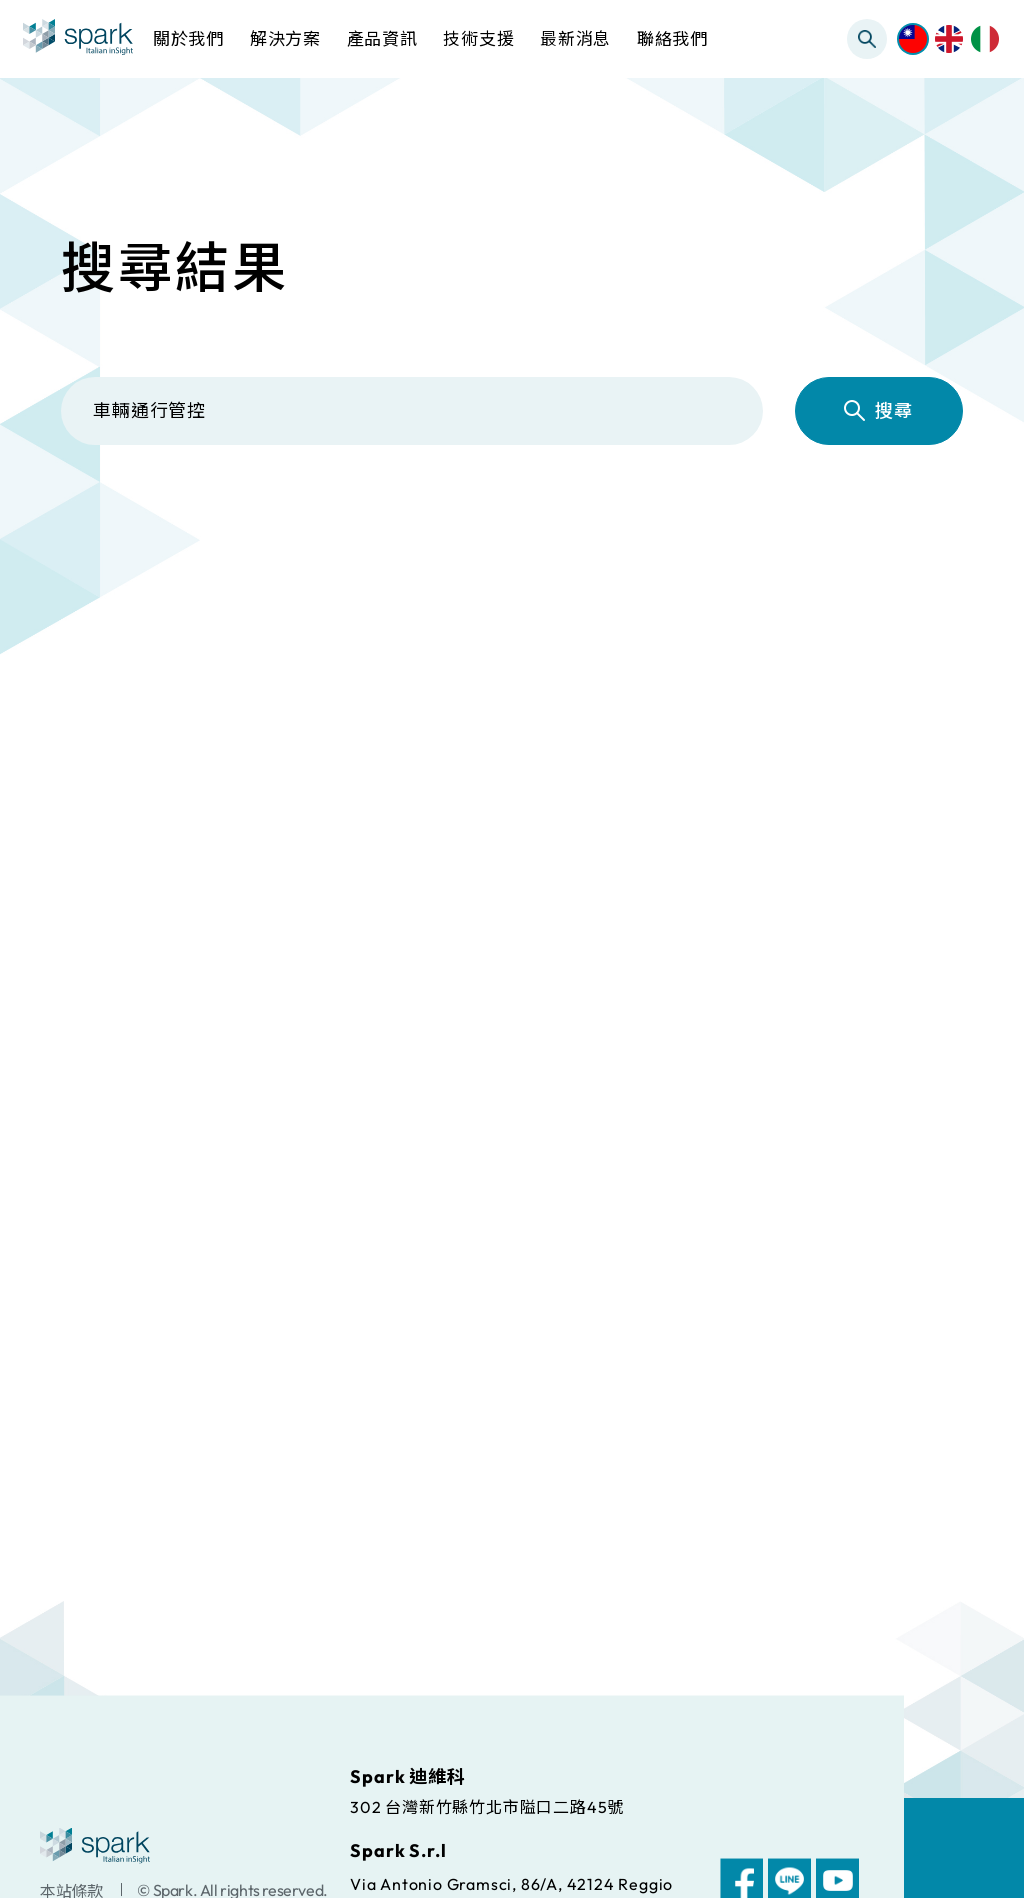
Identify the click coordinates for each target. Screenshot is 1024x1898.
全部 (120, 529)
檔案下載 (656, 529)
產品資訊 (468, 529)
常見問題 (843, 529)
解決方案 (280, 529)
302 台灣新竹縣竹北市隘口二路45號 (487, 1806)
